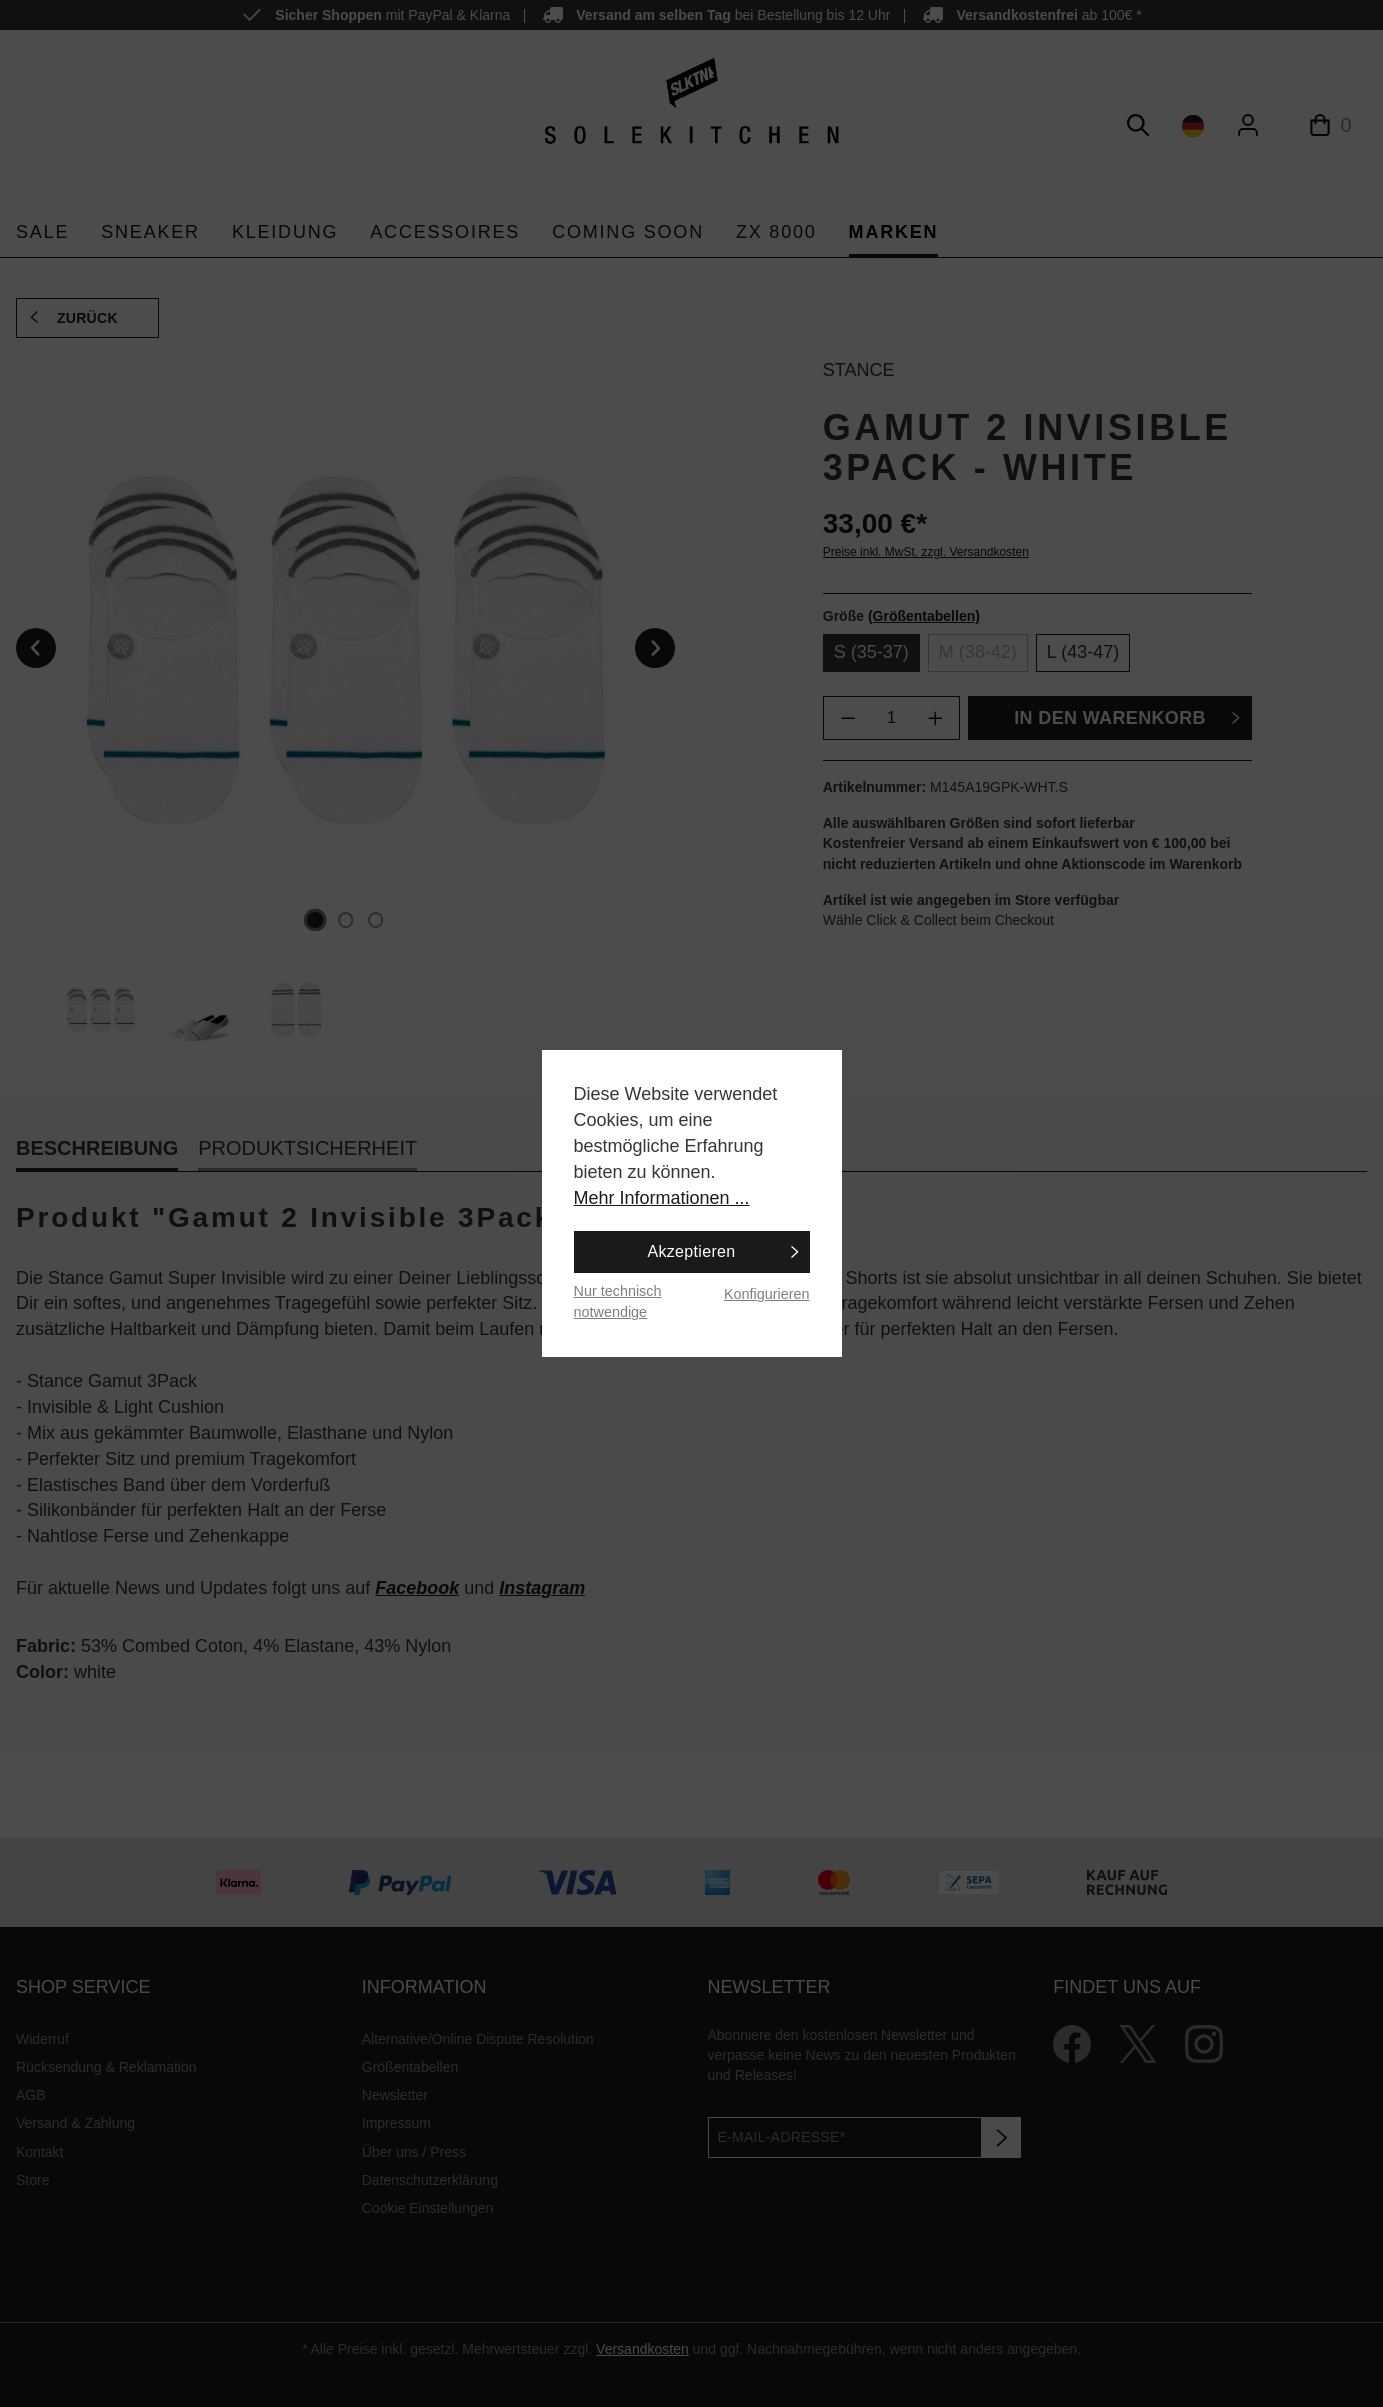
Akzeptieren (691, 1251)
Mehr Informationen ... (662, 1198)
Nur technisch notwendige (618, 1301)
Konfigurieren (767, 1294)
